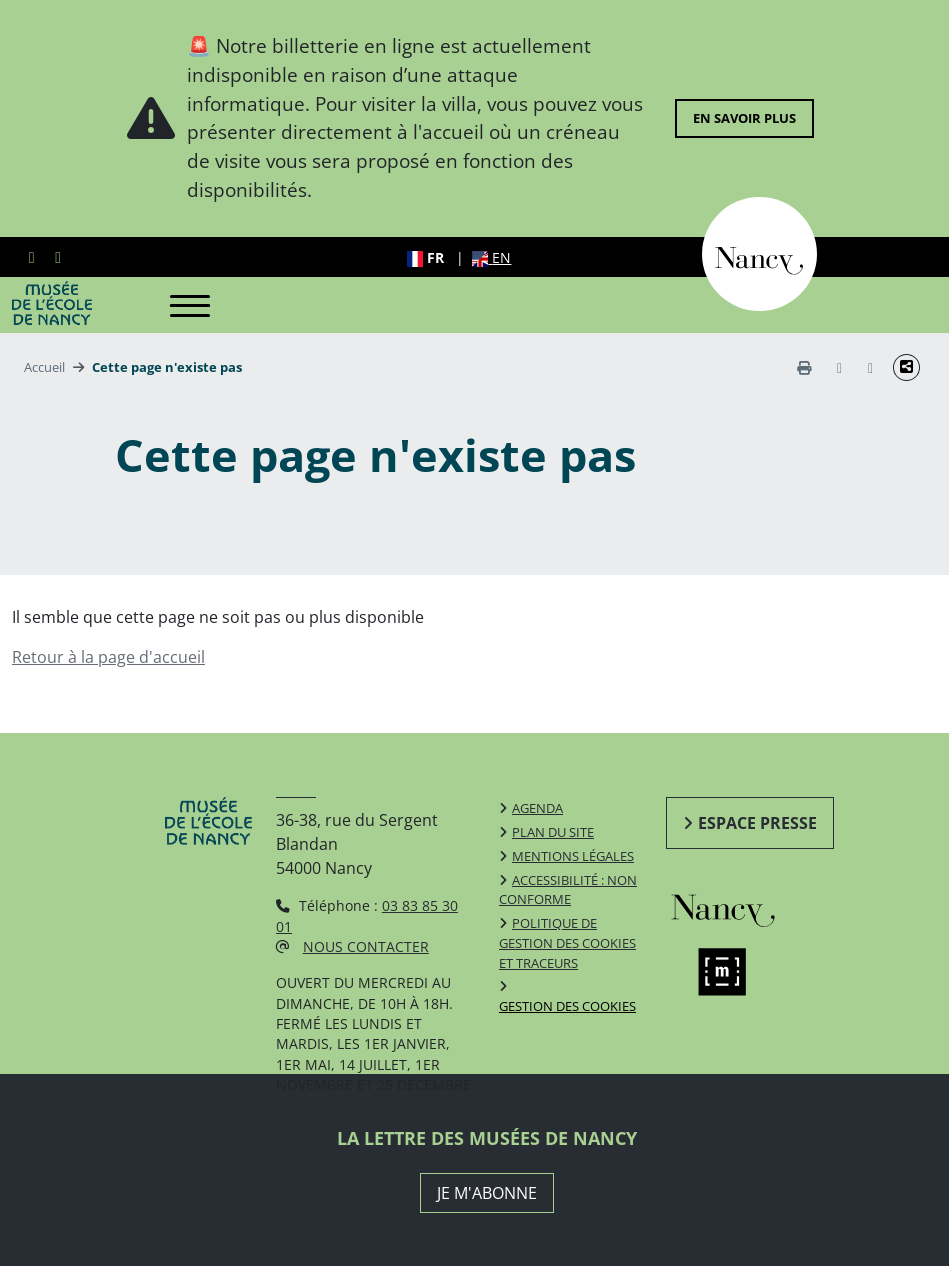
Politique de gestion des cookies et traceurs (567, 943)
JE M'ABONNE (487, 1193)
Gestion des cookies (567, 1006)
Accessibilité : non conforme (568, 890)
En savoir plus (744, 118)
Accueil (44, 367)
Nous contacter (366, 946)
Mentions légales (573, 856)
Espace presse (757, 823)
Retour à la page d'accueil (108, 657)
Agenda (537, 808)
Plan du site (553, 832)
